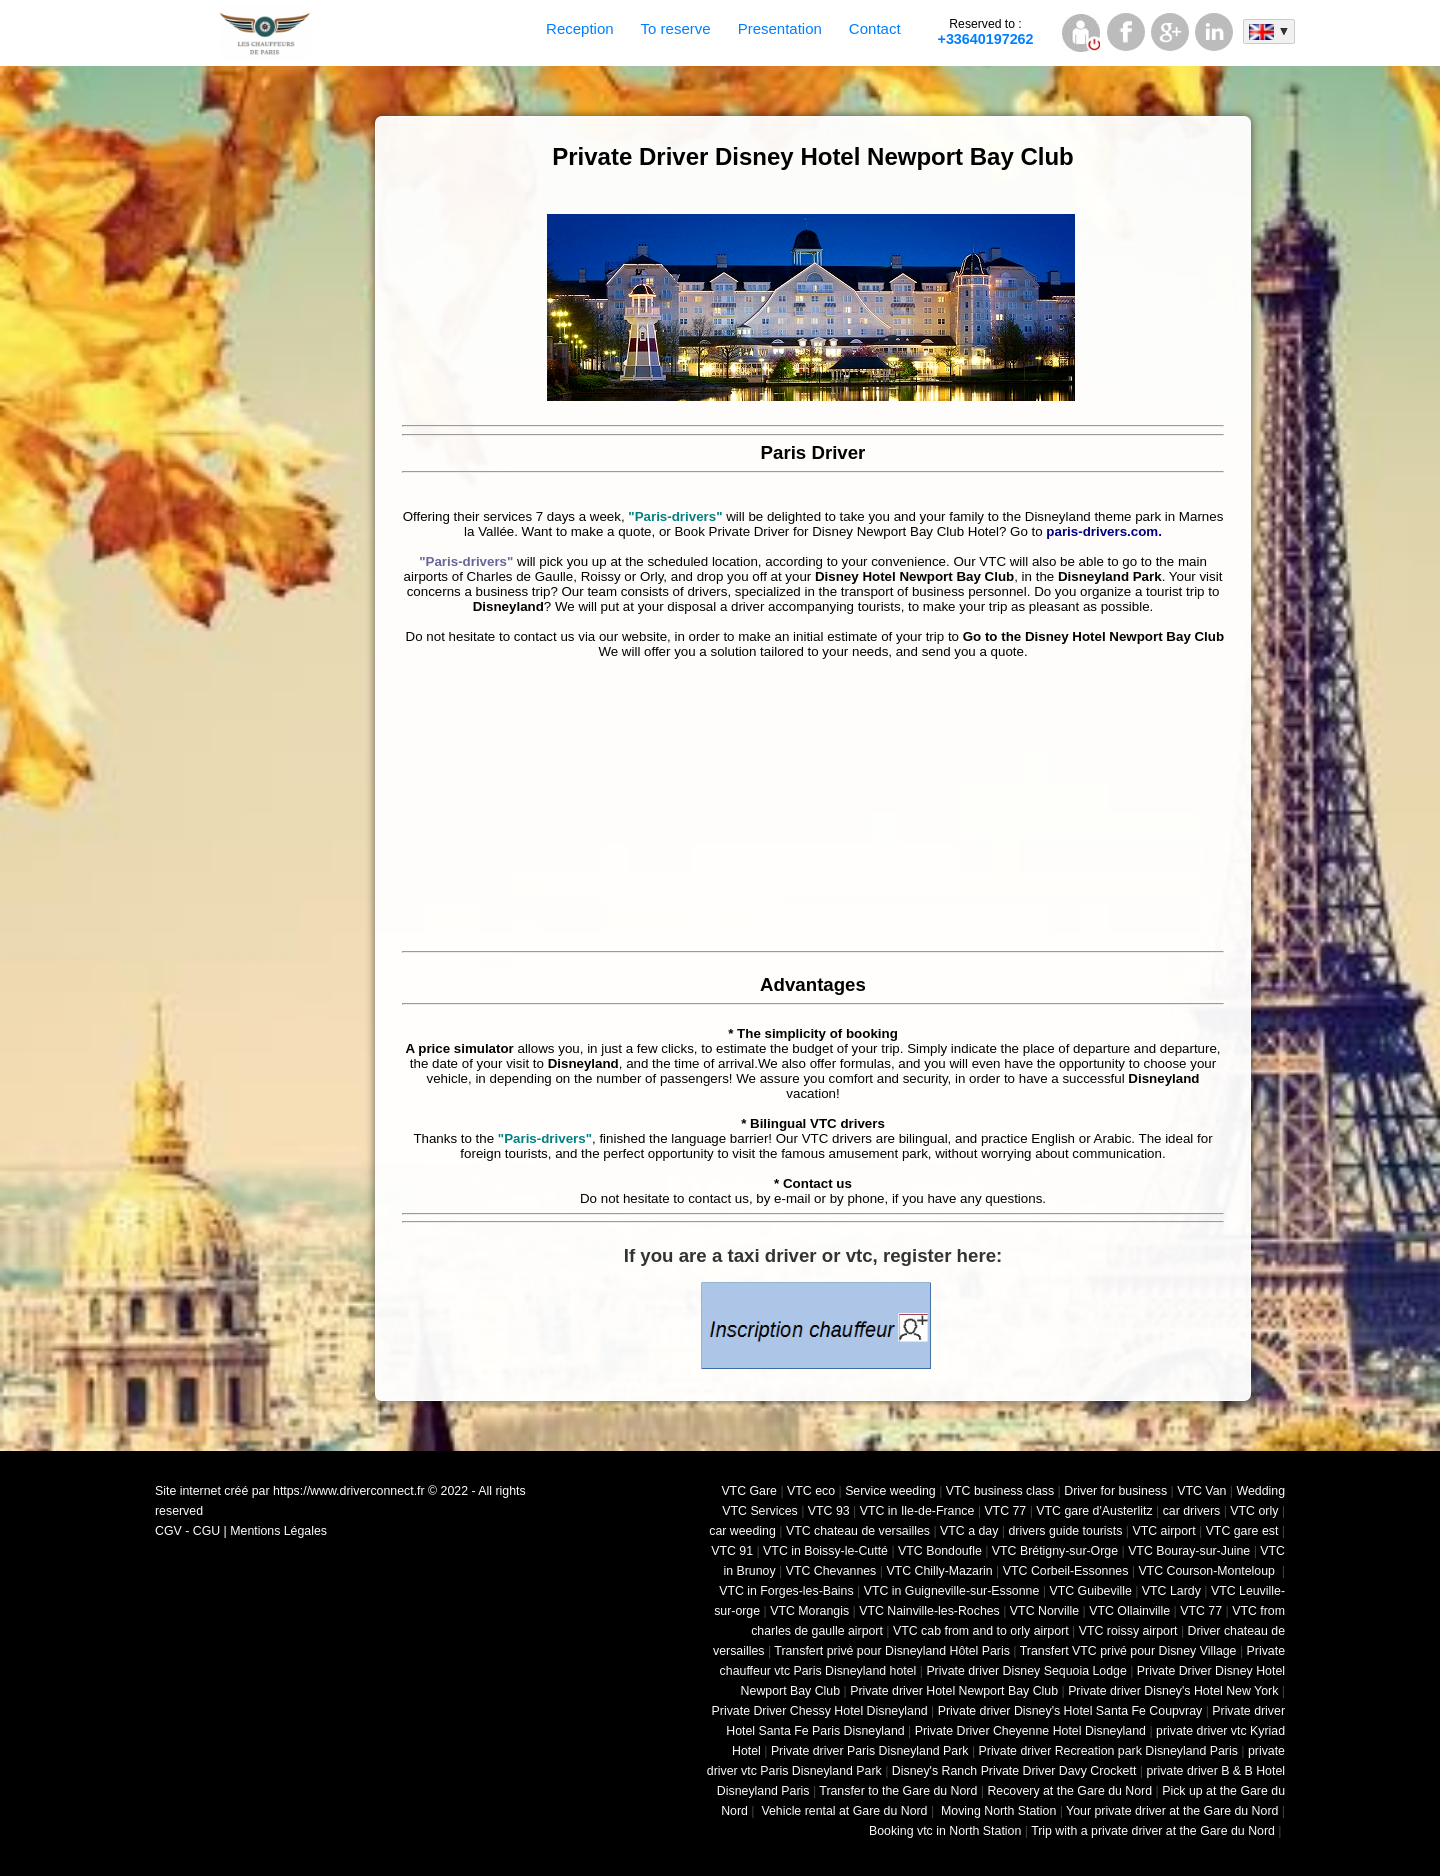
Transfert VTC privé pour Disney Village (1128, 1651)
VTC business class (1000, 1491)
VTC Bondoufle (940, 1551)
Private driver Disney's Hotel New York (1173, 1691)
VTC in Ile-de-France (917, 1511)
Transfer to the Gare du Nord (898, 1791)
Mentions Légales (278, 1531)
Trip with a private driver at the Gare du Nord (1153, 1831)
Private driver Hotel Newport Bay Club (954, 1691)
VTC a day (969, 1531)
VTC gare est (1242, 1531)
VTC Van (1201, 1491)
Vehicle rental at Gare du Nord (842, 1811)
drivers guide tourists (1065, 1531)
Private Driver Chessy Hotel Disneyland (820, 1711)
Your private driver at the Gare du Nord (1172, 1811)
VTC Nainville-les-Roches (929, 1611)
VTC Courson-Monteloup (1208, 1571)
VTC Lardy (1171, 1591)
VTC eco (811, 1491)
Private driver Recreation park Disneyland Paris (1108, 1751)
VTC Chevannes (831, 1571)
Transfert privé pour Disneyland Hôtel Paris (892, 1651)
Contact (875, 28)
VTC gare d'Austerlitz (1094, 1511)
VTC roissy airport (1128, 1631)
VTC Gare (749, 1491)
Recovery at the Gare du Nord (1069, 1791)
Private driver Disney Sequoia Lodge (1026, 1671)
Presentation (780, 28)
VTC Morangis (809, 1611)
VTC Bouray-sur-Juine (1189, 1551)
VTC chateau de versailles (858, 1531)
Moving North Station (997, 1811)
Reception (580, 28)
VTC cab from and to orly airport (981, 1631)
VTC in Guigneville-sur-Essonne (952, 1591)
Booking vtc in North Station (945, 1831)
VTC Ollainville (1129, 1611)
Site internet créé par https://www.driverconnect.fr (290, 1491)
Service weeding (890, 1491)
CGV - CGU (187, 1531)
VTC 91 (732, 1551)
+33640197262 (986, 32)
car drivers (1192, 1511)
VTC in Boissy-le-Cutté (825, 1551)
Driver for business (1115, 1491)
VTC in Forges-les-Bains (786, 1591)
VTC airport (1163, 1531)
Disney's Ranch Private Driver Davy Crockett (1014, 1771)
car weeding (742, 1531)
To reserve (676, 28)
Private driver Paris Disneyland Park (870, 1751)
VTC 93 (829, 1511)
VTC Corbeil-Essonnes (1066, 1571)
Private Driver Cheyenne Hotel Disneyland (1030, 1731)
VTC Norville (1044, 1611)
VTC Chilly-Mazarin (939, 1571)
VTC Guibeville (1090, 1591)
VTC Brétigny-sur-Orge (1055, 1551)
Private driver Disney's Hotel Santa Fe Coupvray (1070, 1711)
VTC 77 (1005, 1511)
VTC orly (1254, 1511)
